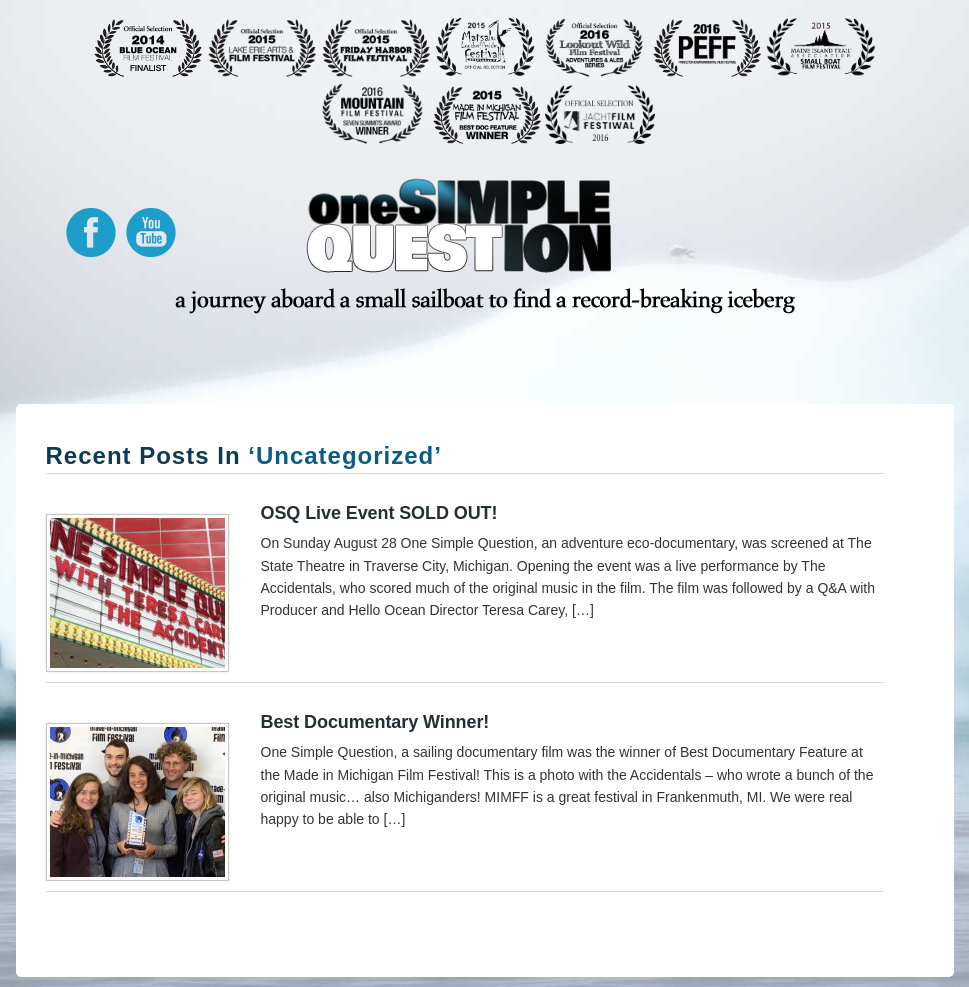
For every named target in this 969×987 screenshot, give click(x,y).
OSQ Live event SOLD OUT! (379, 513)
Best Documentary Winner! (375, 722)
